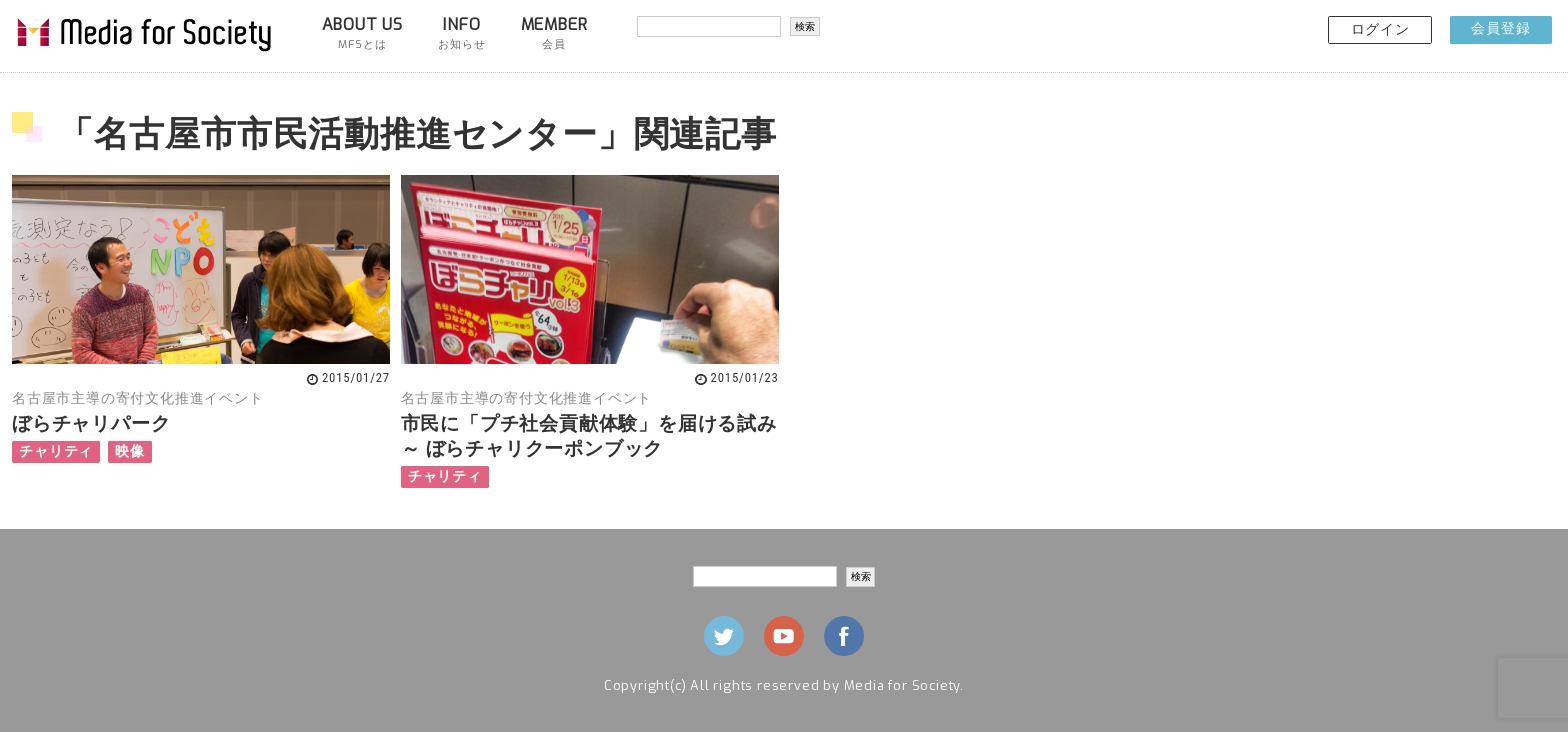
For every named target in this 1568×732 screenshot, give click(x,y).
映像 (130, 451)
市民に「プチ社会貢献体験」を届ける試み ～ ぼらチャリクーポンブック (589, 436)
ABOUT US (362, 33)
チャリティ (56, 451)
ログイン (1380, 29)
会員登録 (1500, 28)
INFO (461, 33)
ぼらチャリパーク (91, 423)
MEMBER (554, 33)
